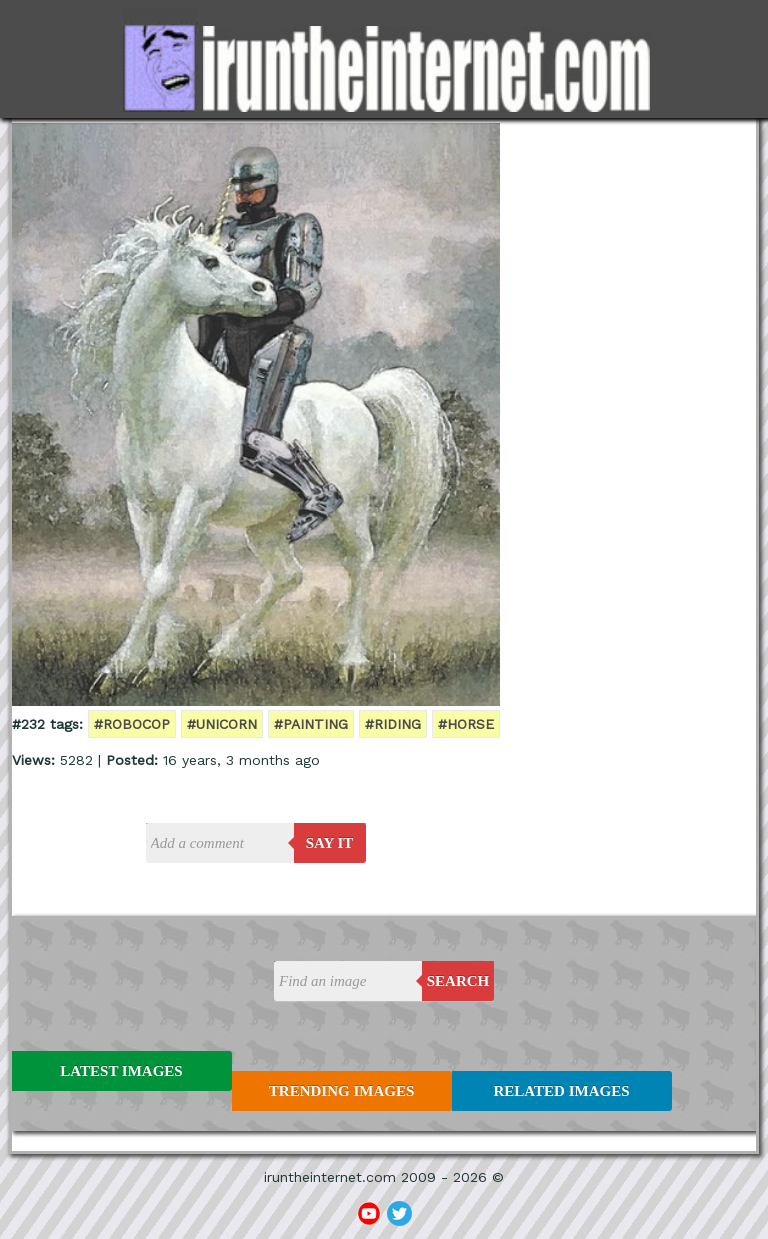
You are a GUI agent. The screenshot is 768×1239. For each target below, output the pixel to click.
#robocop (132, 724)
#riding (393, 724)
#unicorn (222, 724)
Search (458, 981)
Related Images (562, 1091)
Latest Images (121, 1071)
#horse (466, 724)
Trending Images (341, 1091)
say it (330, 843)
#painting (311, 724)
